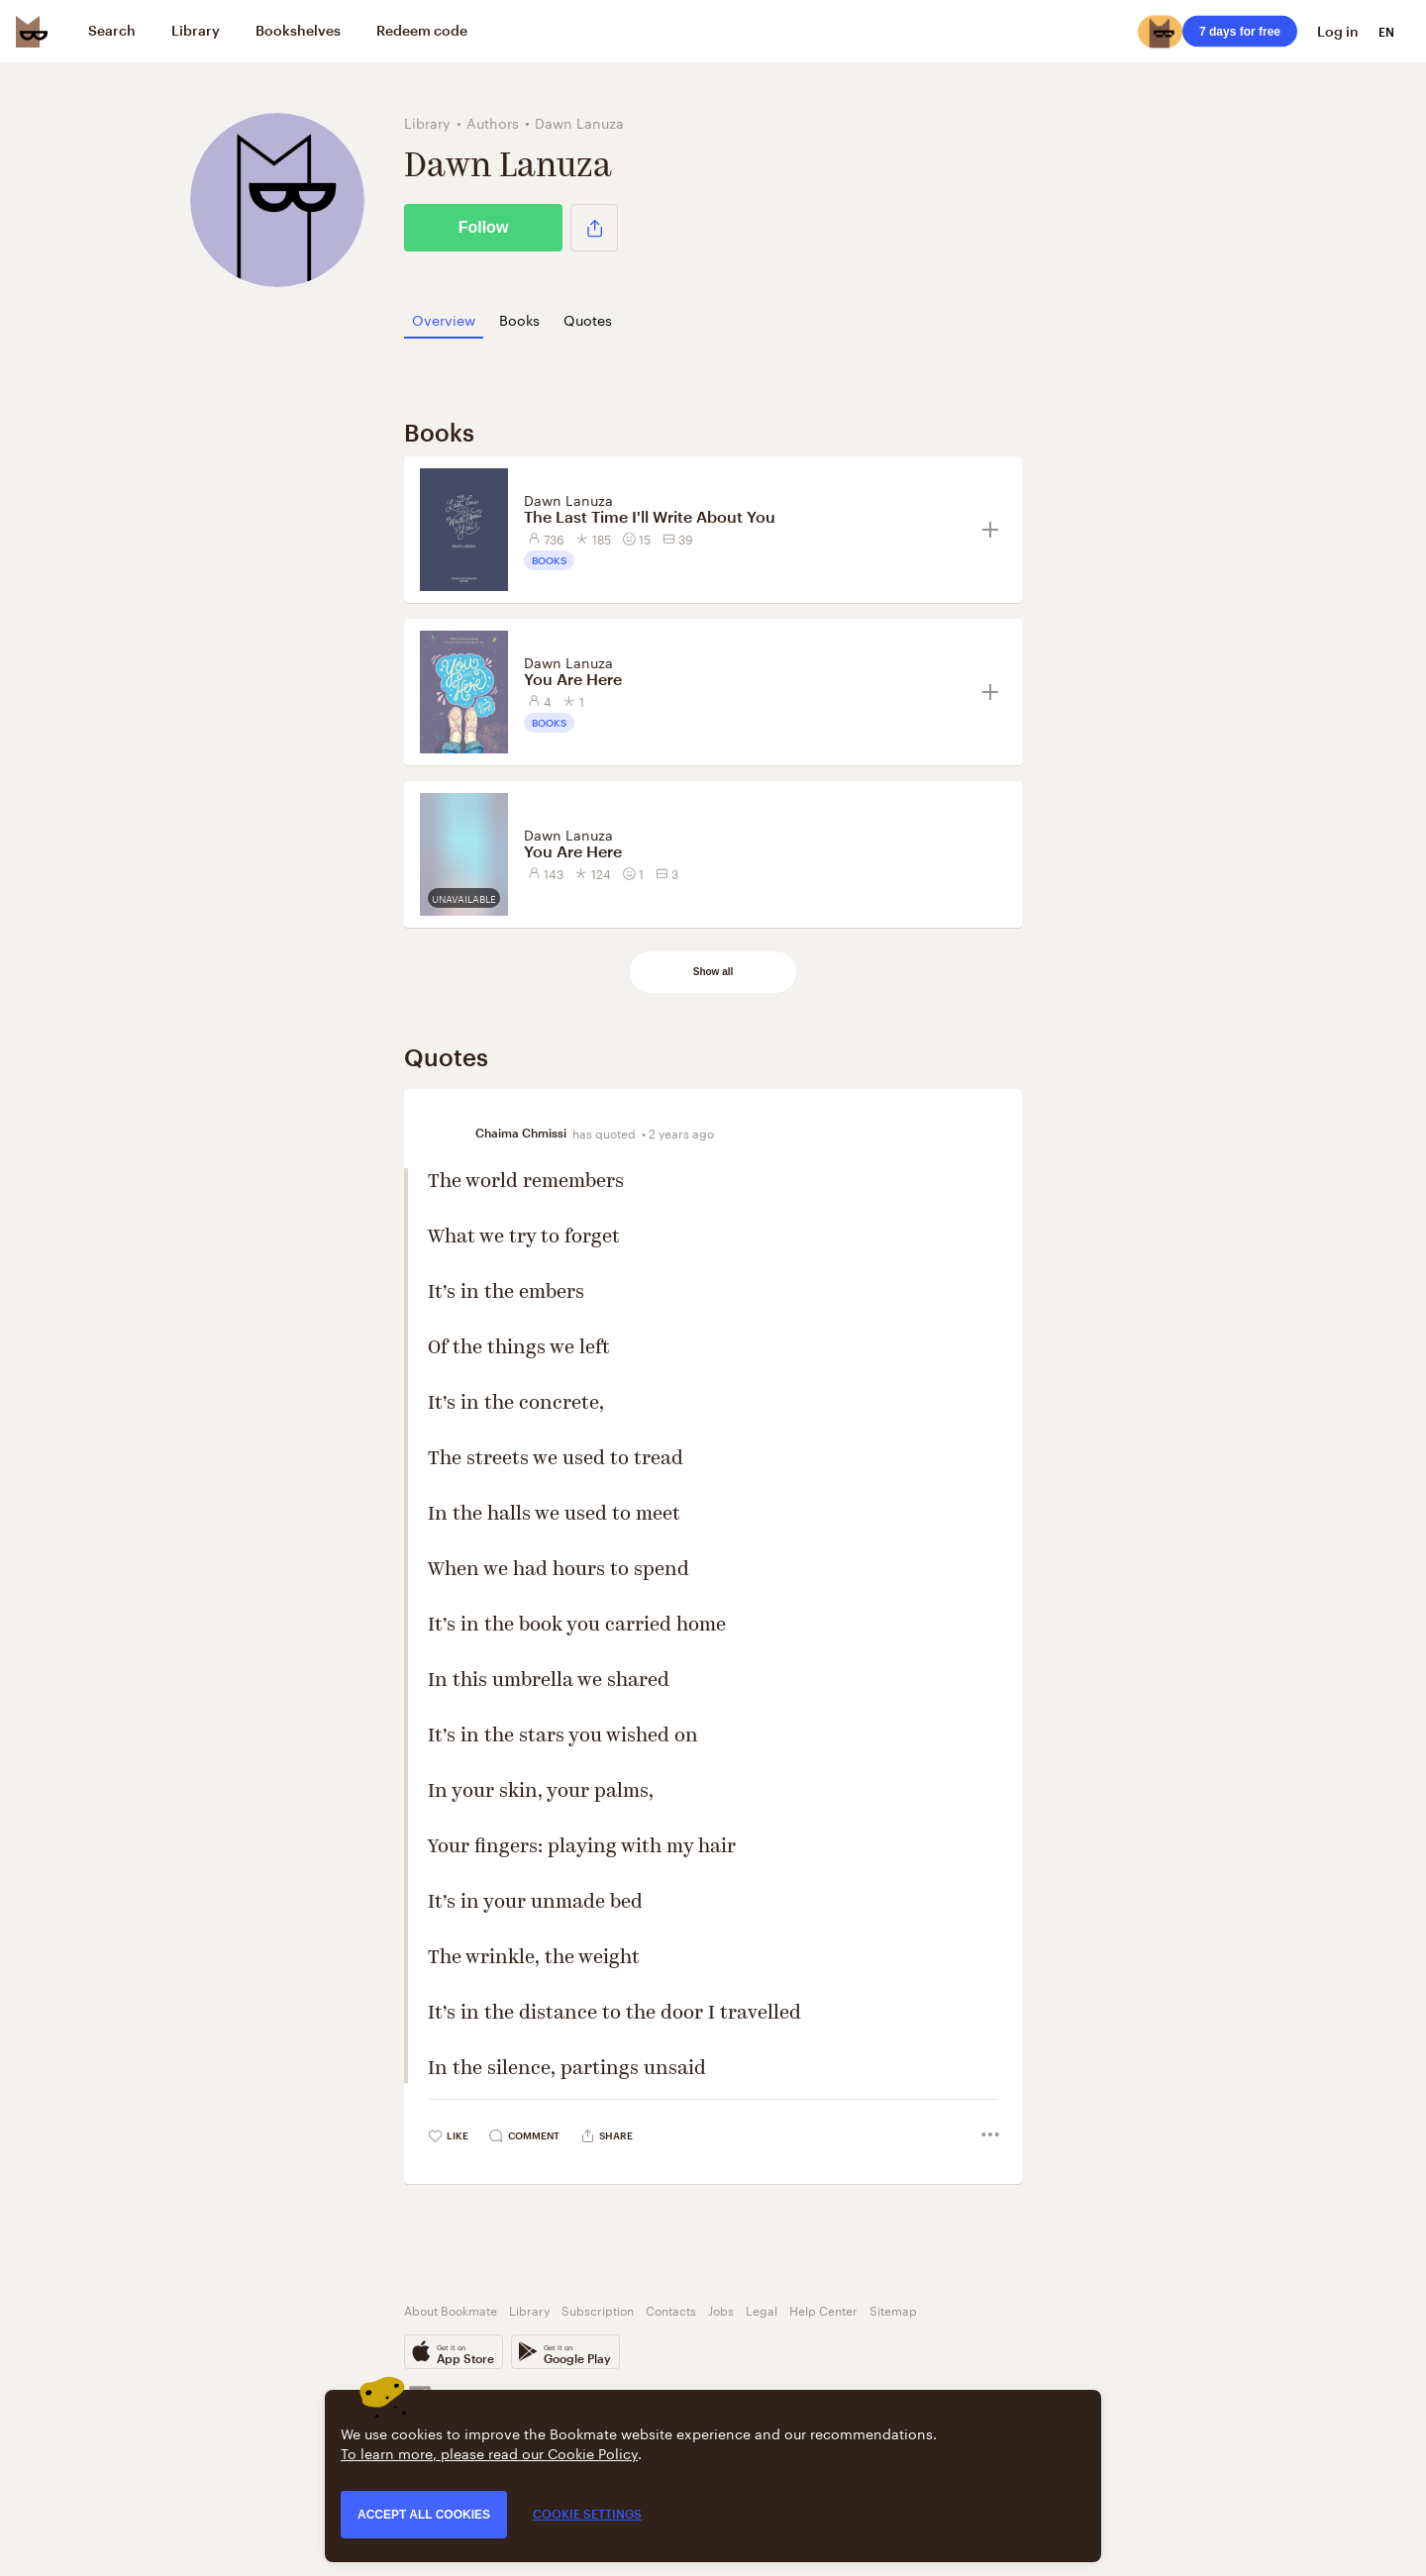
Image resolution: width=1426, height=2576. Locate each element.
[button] (594, 227)
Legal (761, 2309)
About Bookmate (450, 2309)
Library (529, 2309)
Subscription (597, 2309)
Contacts (671, 2309)
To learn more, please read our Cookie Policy (489, 2452)
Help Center (823, 2309)
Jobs (721, 2309)
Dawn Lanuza (568, 499)
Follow (483, 227)
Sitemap (893, 2309)
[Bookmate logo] (32, 32)
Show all (713, 971)
